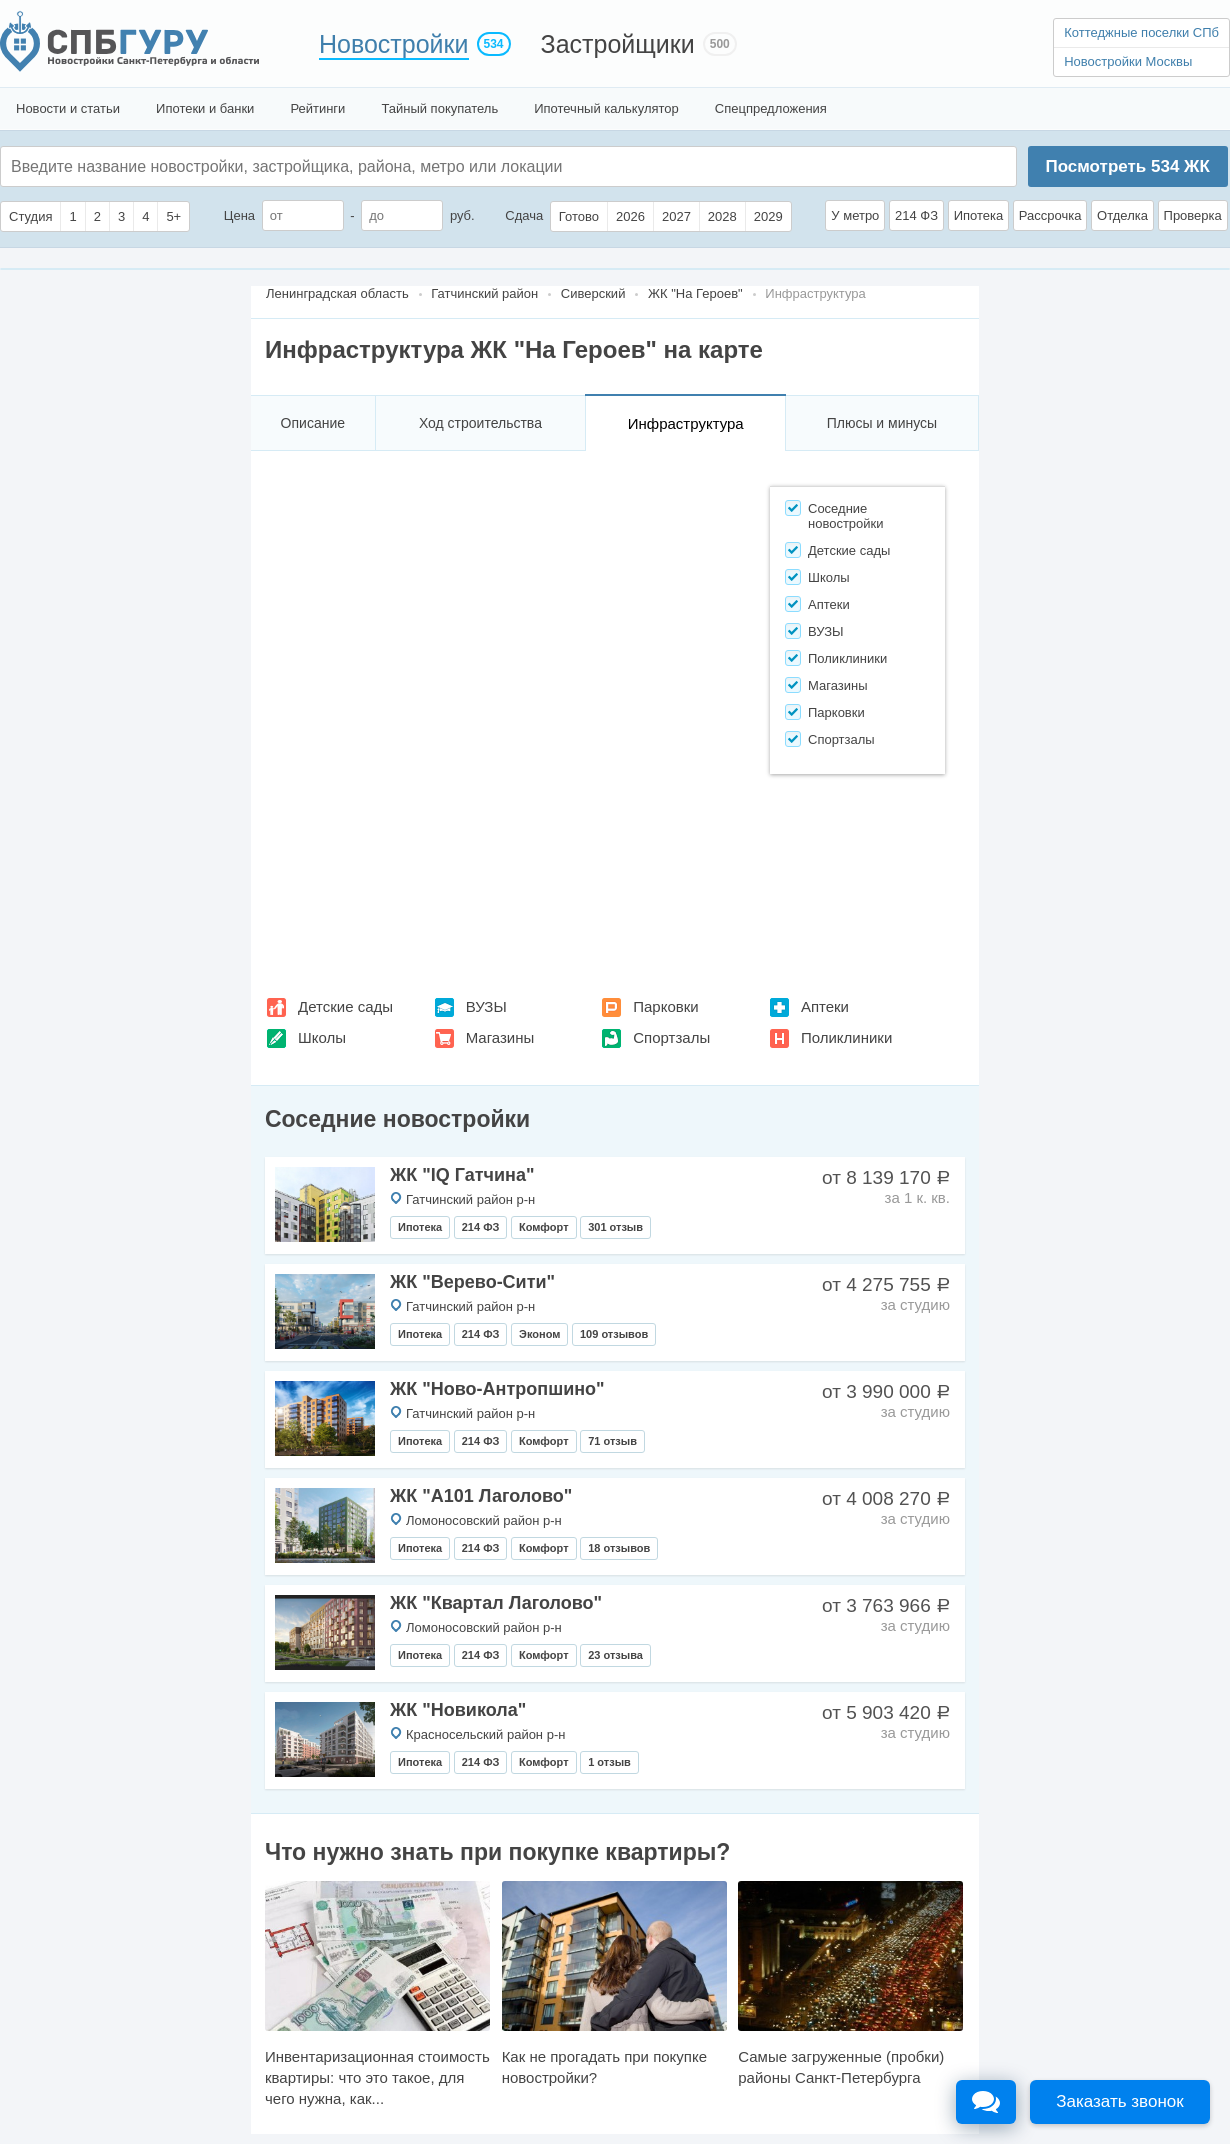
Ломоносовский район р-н (484, 1520)
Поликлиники (846, 1037)
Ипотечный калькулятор (606, 108)
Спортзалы (671, 1037)
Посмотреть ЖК (1127, 166)
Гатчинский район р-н (470, 1199)
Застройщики (618, 44)
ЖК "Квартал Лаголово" (496, 1603)
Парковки (665, 1006)
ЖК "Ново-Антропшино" (497, 1389)
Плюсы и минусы (882, 423)
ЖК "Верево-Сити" (472, 1282)
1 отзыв (609, 1762)
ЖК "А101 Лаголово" (481, 1496)
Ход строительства (480, 423)
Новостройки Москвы (1128, 61)
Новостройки (394, 44)
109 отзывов (614, 1334)
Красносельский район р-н (485, 1734)
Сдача (524, 215)
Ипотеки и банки (205, 108)
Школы (322, 1037)
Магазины (500, 1037)
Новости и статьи (68, 108)
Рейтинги (317, 108)
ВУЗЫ (486, 1006)
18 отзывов (619, 1548)
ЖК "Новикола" (458, 1710)
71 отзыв (612, 1441)
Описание (313, 423)
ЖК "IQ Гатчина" (462, 1175)
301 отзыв (615, 1227)
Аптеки (825, 1006)
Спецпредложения (771, 108)
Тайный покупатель (439, 108)
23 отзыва (615, 1655)
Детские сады (345, 1006)
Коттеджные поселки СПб (1141, 32)
